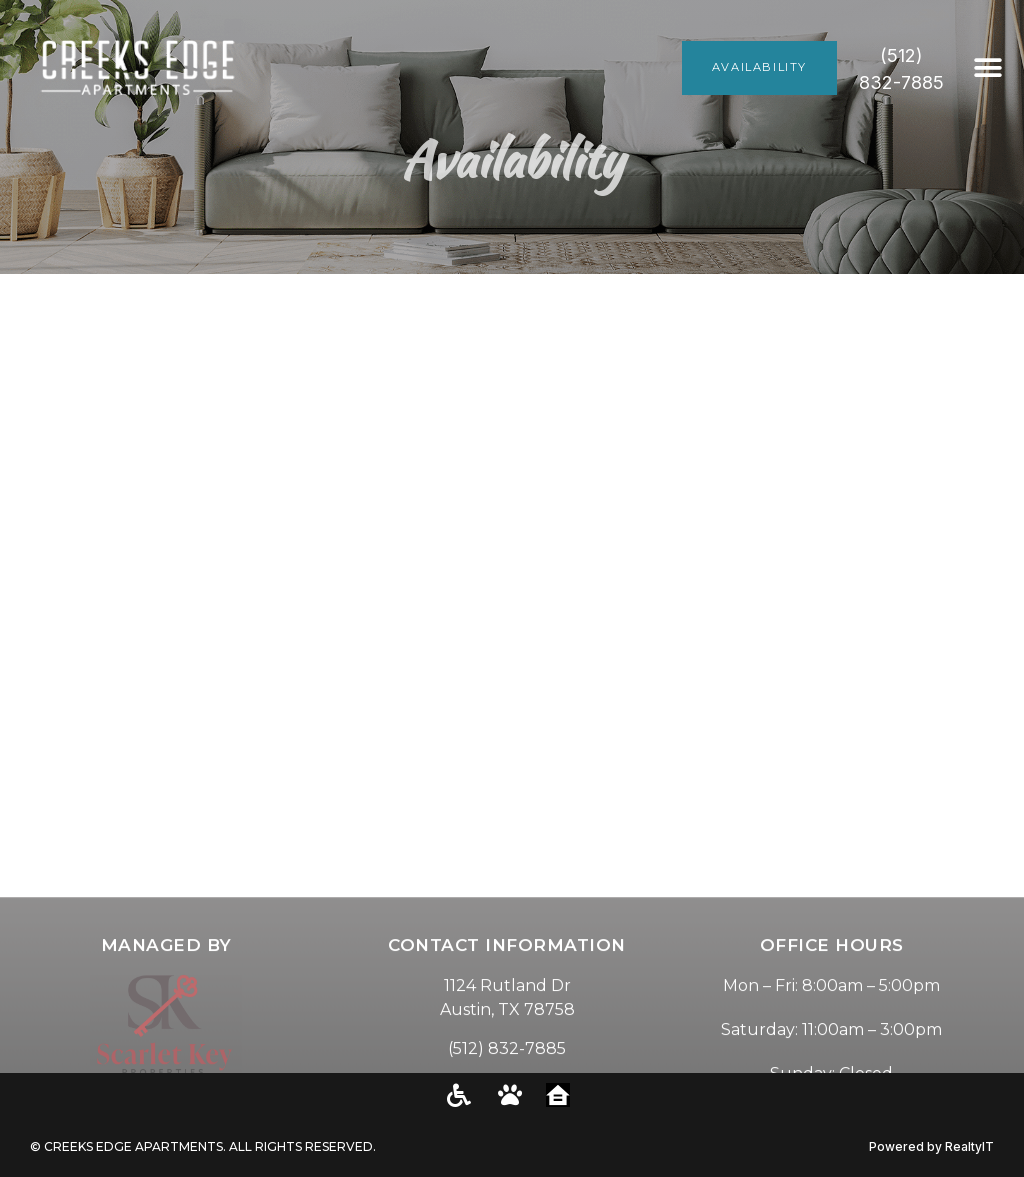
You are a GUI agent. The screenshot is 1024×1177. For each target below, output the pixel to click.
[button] (988, 67)
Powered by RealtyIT (931, 1146)
